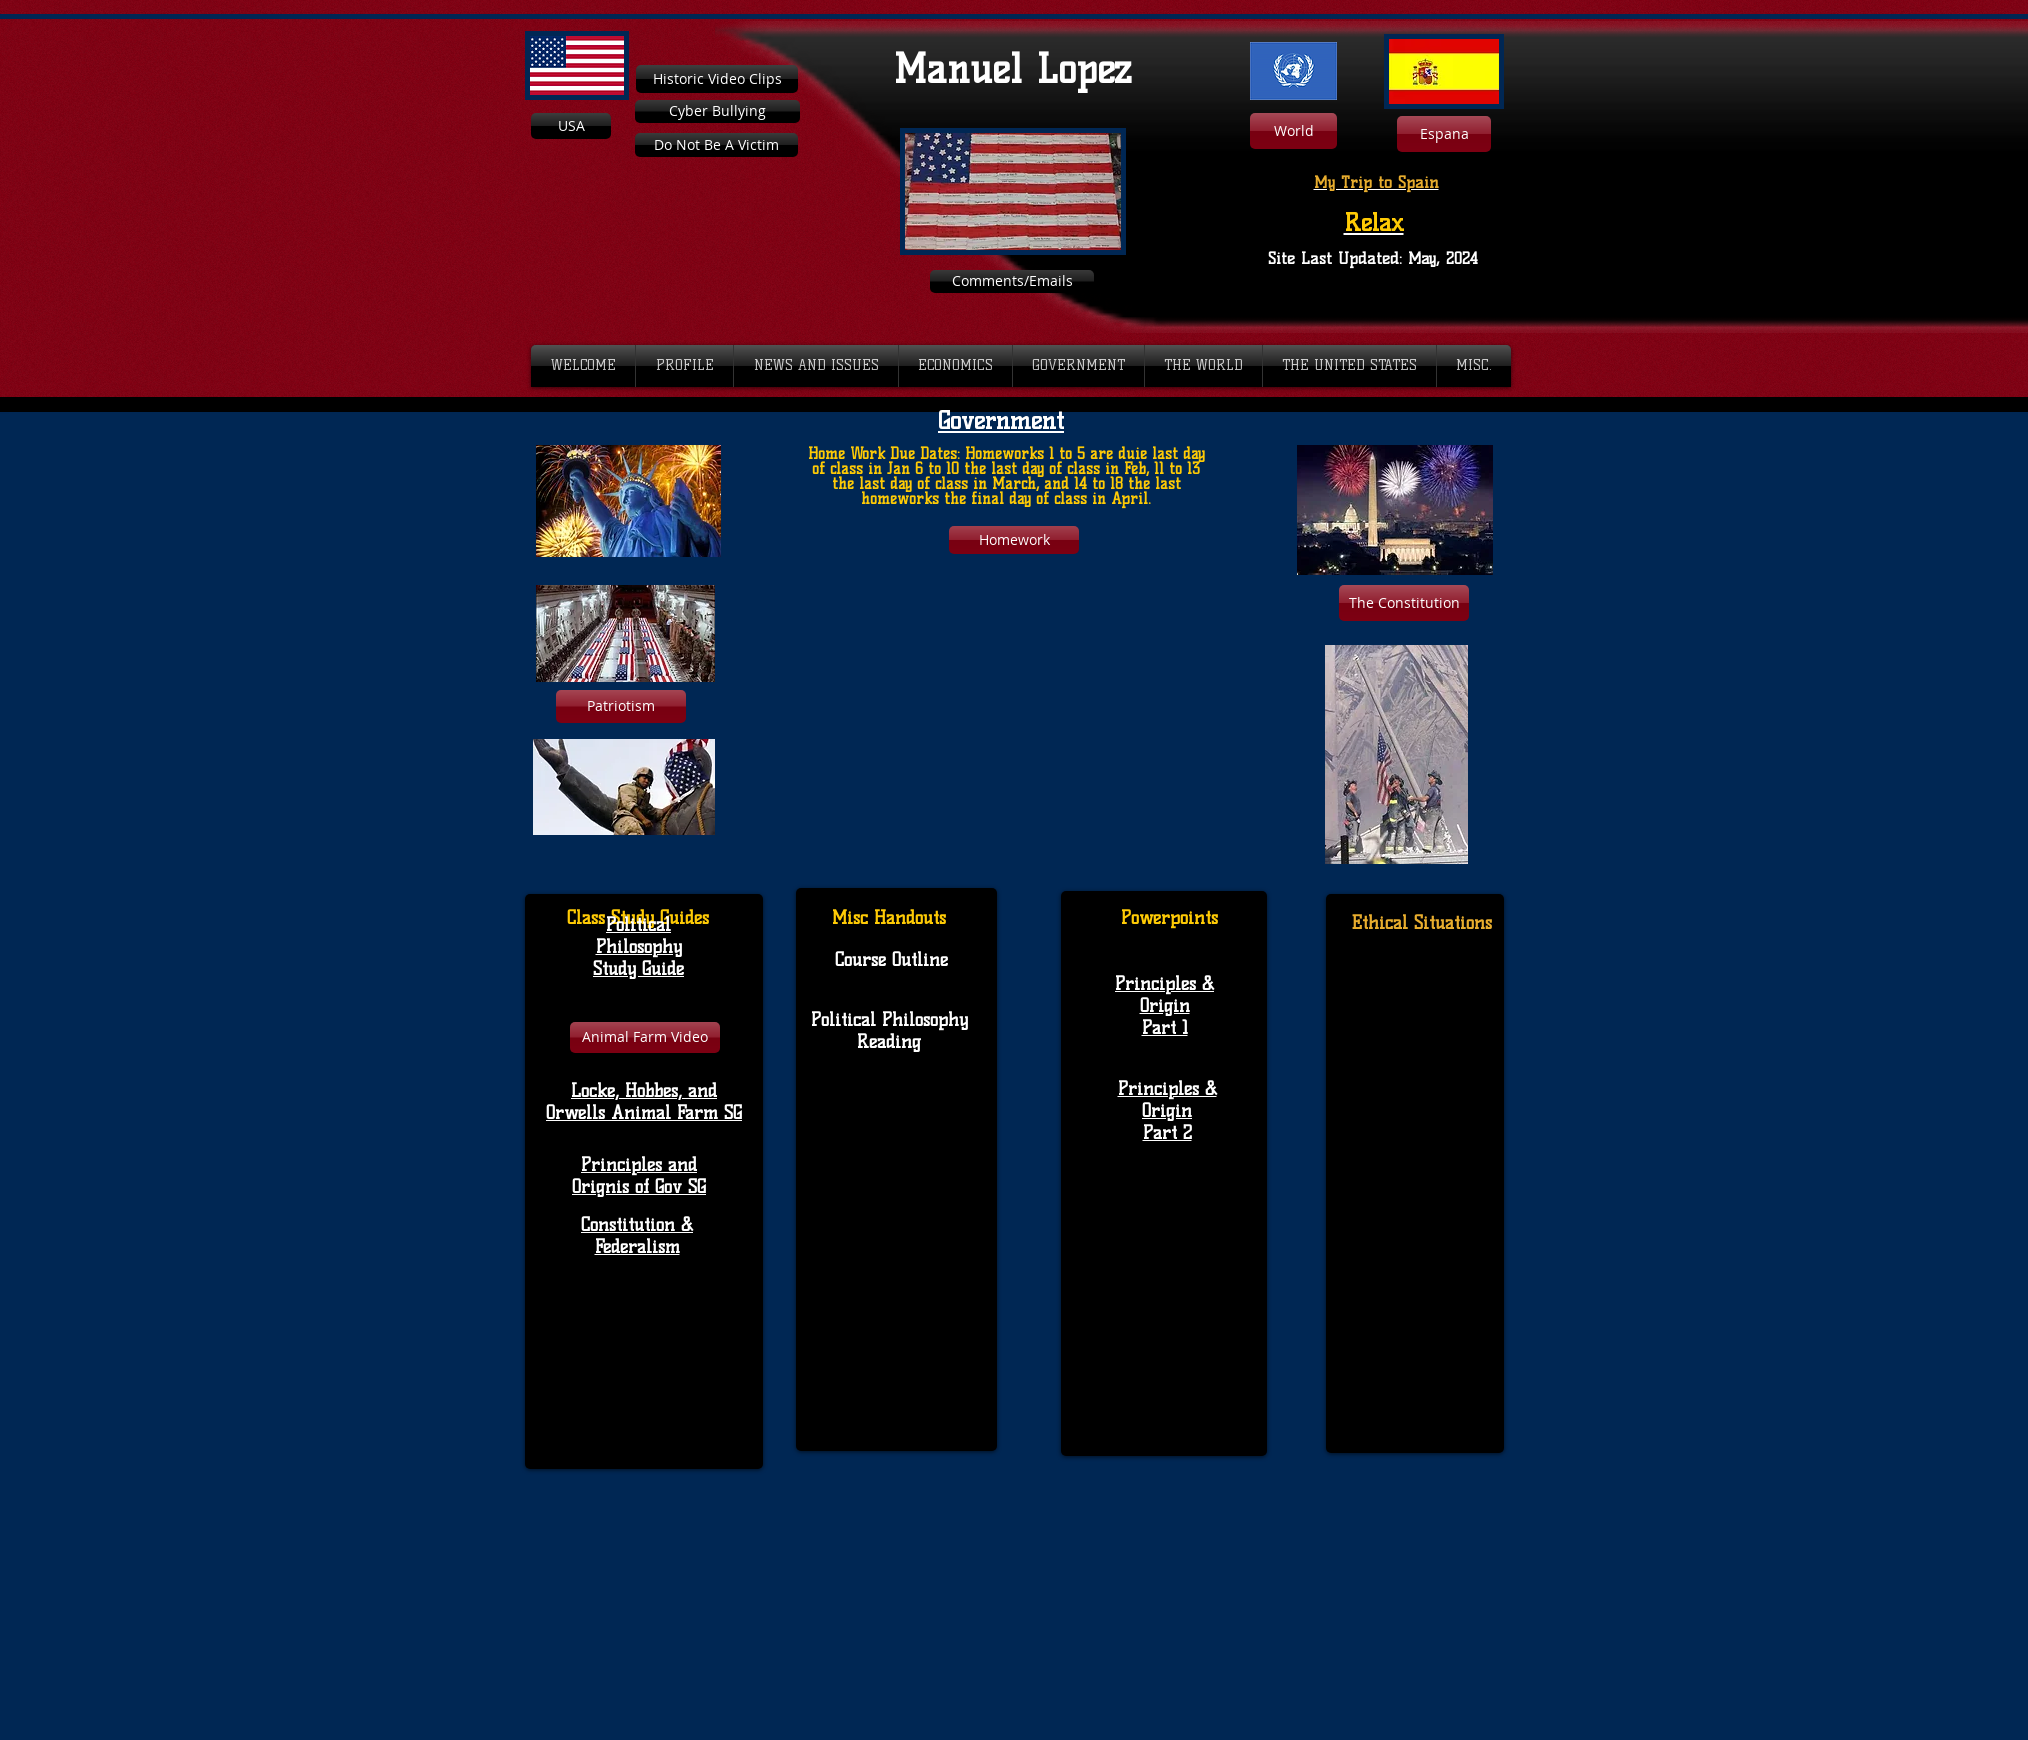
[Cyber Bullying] (717, 111)
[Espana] (1444, 134)
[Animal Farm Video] (645, 1037)
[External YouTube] (1006, 713)
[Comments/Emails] (1012, 281)
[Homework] (1014, 540)
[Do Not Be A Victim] (716, 145)
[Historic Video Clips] (717, 79)
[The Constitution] (1404, 603)
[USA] (571, 126)
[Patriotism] (621, 706)
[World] (1293, 131)
